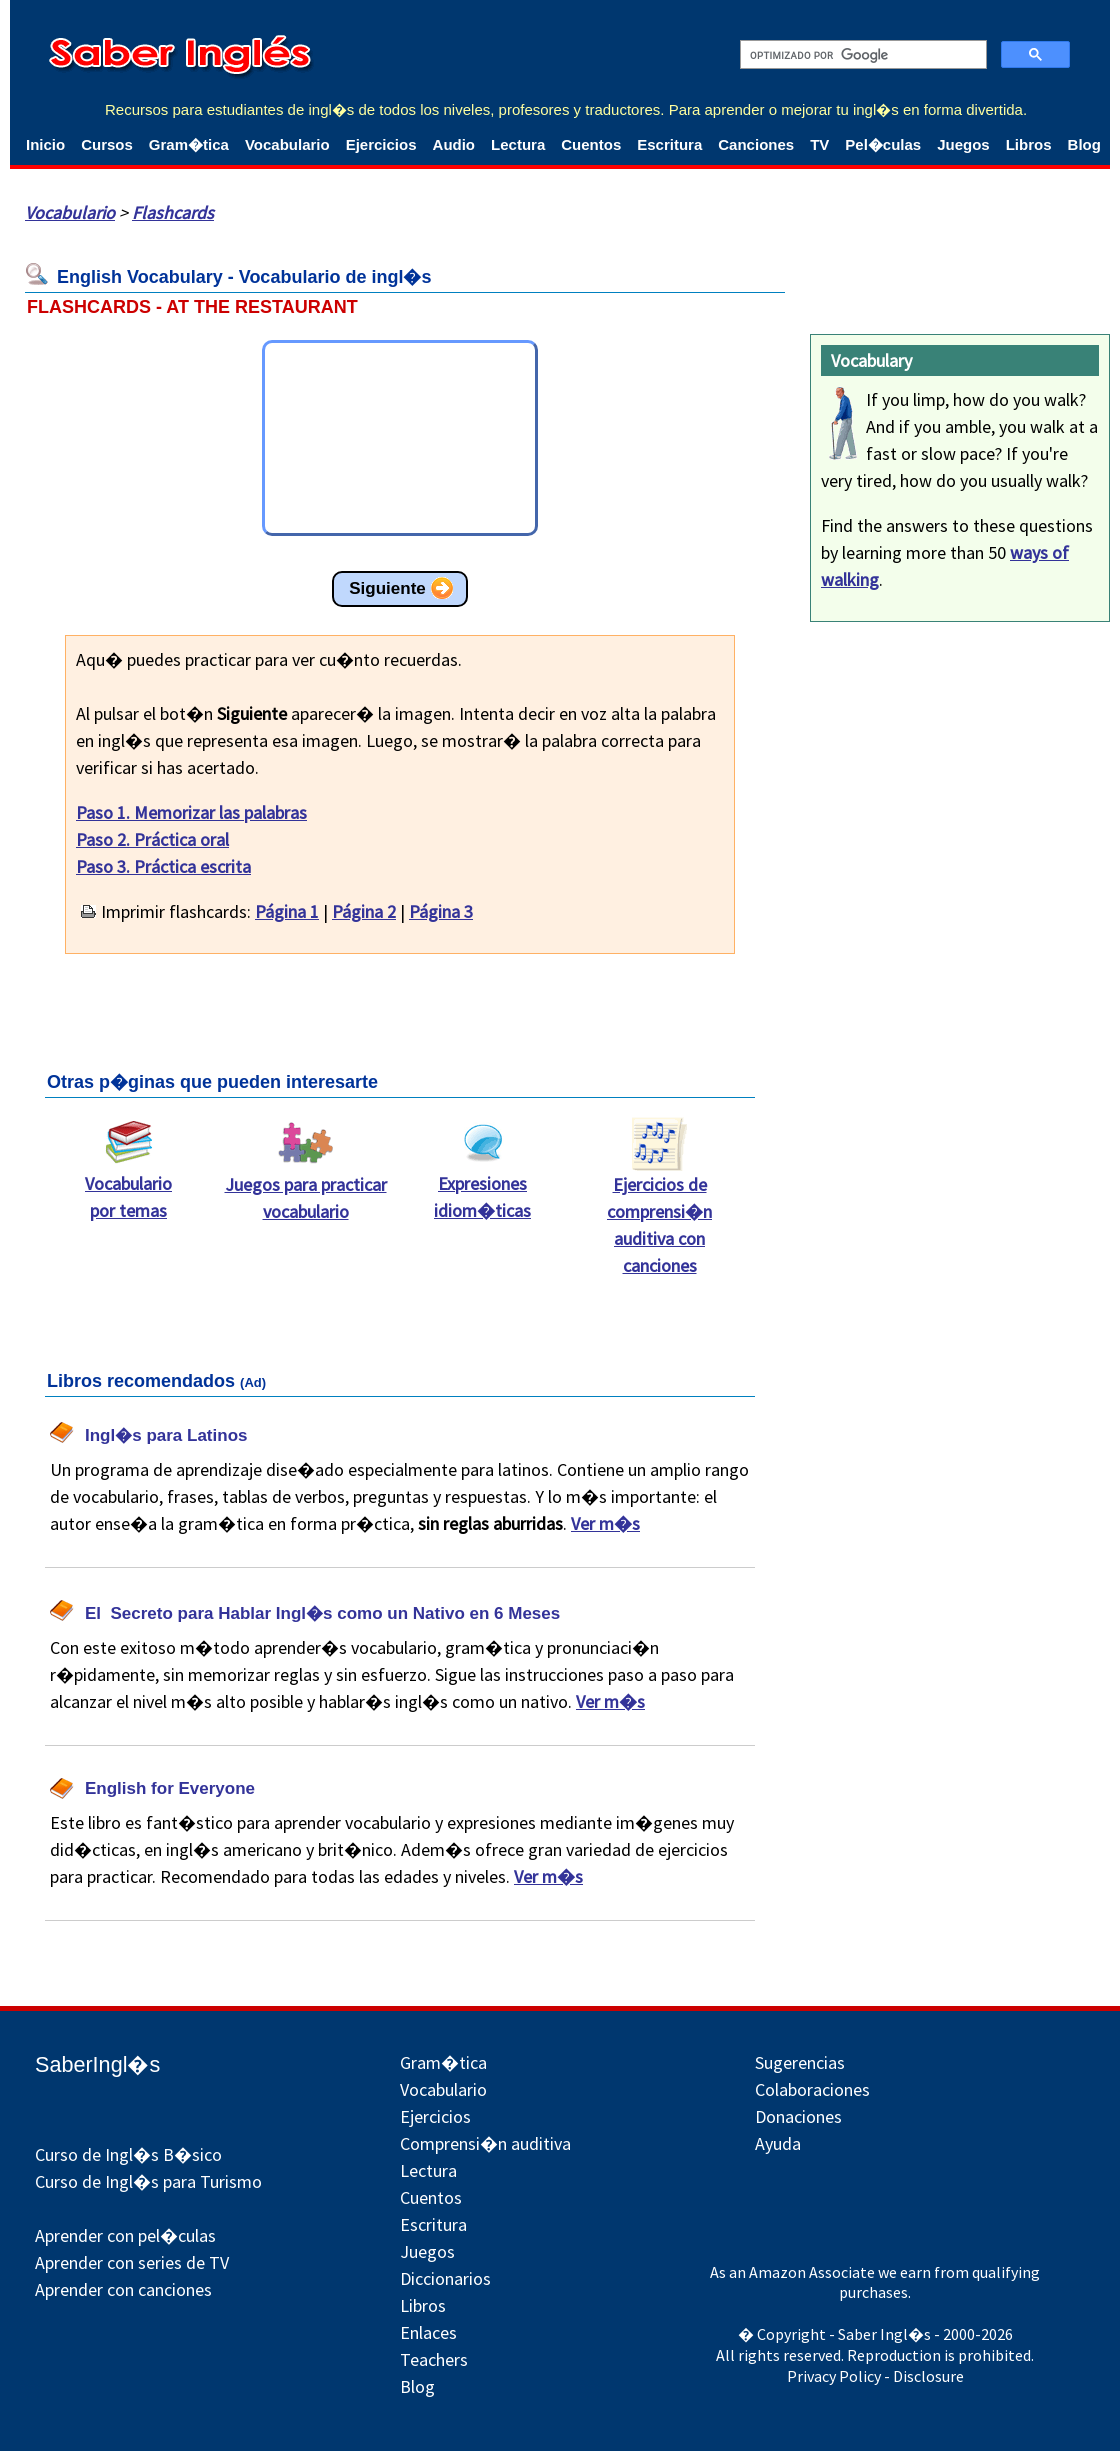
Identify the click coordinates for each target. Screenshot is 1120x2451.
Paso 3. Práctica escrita (163, 866)
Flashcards (173, 212)
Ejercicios (381, 144)
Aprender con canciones (123, 2289)
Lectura (518, 144)
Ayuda (778, 2143)
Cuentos (591, 144)
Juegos (963, 144)
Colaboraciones (812, 2089)
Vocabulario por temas (128, 1187)
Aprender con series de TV (132, 2262)
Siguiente (387, 588)
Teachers (434, 2359)
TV (819, 144)
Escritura (669, 144)
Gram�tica (189, 144)
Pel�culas (883, 144)
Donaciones (798, 2116)
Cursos (107, 144)
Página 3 (441, 911)
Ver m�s (605, 1523)
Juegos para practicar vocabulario (306, 1188)
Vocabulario (287, 144)
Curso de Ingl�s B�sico (128, 2154)
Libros (1029, 144)
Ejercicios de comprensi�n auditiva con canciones (659, 1215)
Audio (454, 144)
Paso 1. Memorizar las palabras (191, 812)
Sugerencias (800, 2062)
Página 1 (287, 911)
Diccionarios (445, 2278)
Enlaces (428, 2332)
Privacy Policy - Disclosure (875, 2376)
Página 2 (364, 911)
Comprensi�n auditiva (485, 2143)
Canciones (756, 144)
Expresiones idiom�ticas (482, 1187)
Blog (1084, 144)
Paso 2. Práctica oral (152, 839)
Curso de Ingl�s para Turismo (148, 2181)
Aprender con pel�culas (125, 2235)
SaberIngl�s (97, 2064)
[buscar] (861, 55)
